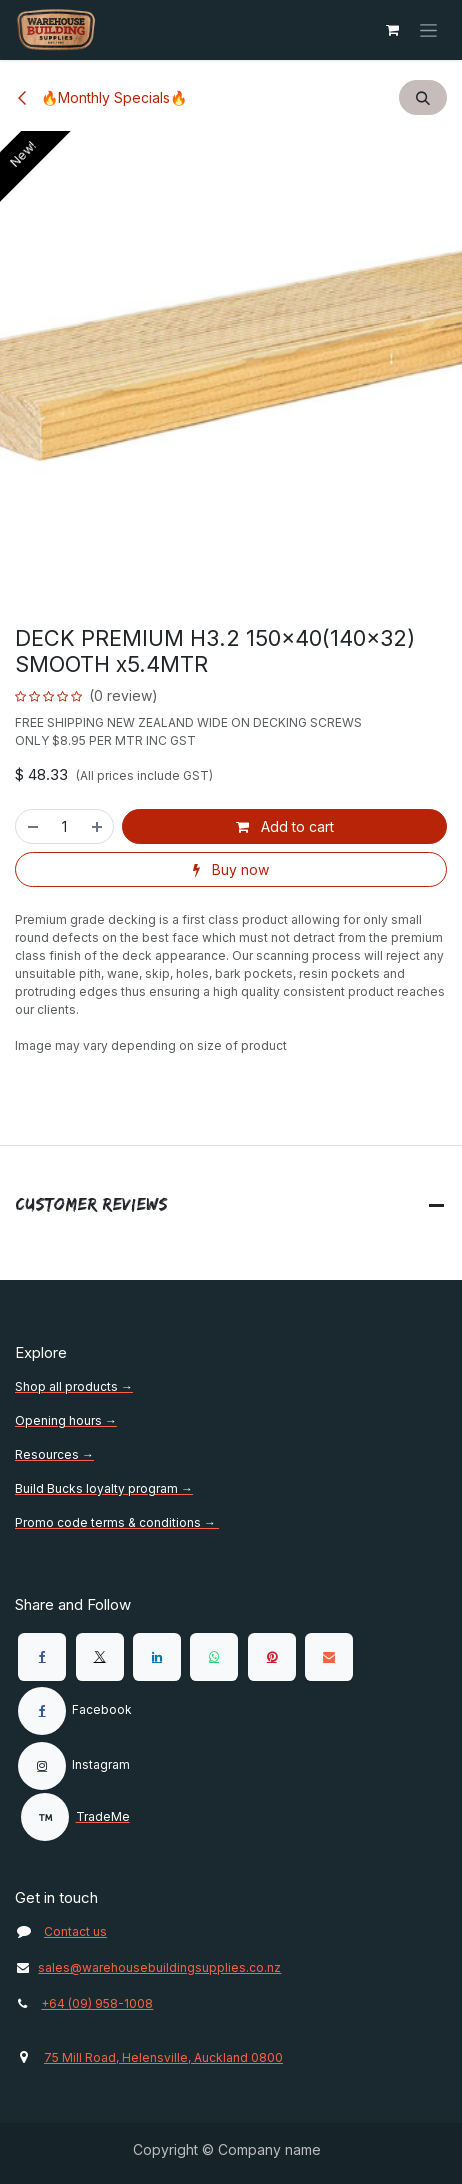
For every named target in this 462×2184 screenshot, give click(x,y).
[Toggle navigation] (428, 30)
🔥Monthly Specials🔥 (101, 97)
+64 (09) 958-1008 (97, 2003)
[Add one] (98, 826)
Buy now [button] (231, 869)
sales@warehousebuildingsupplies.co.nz (148, 1967)
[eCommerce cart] (392, 30)
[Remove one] (32, 826)
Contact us (75, 1931)
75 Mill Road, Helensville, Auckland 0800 (163, 2057)
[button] (423, 97)
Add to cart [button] (285, 826)
